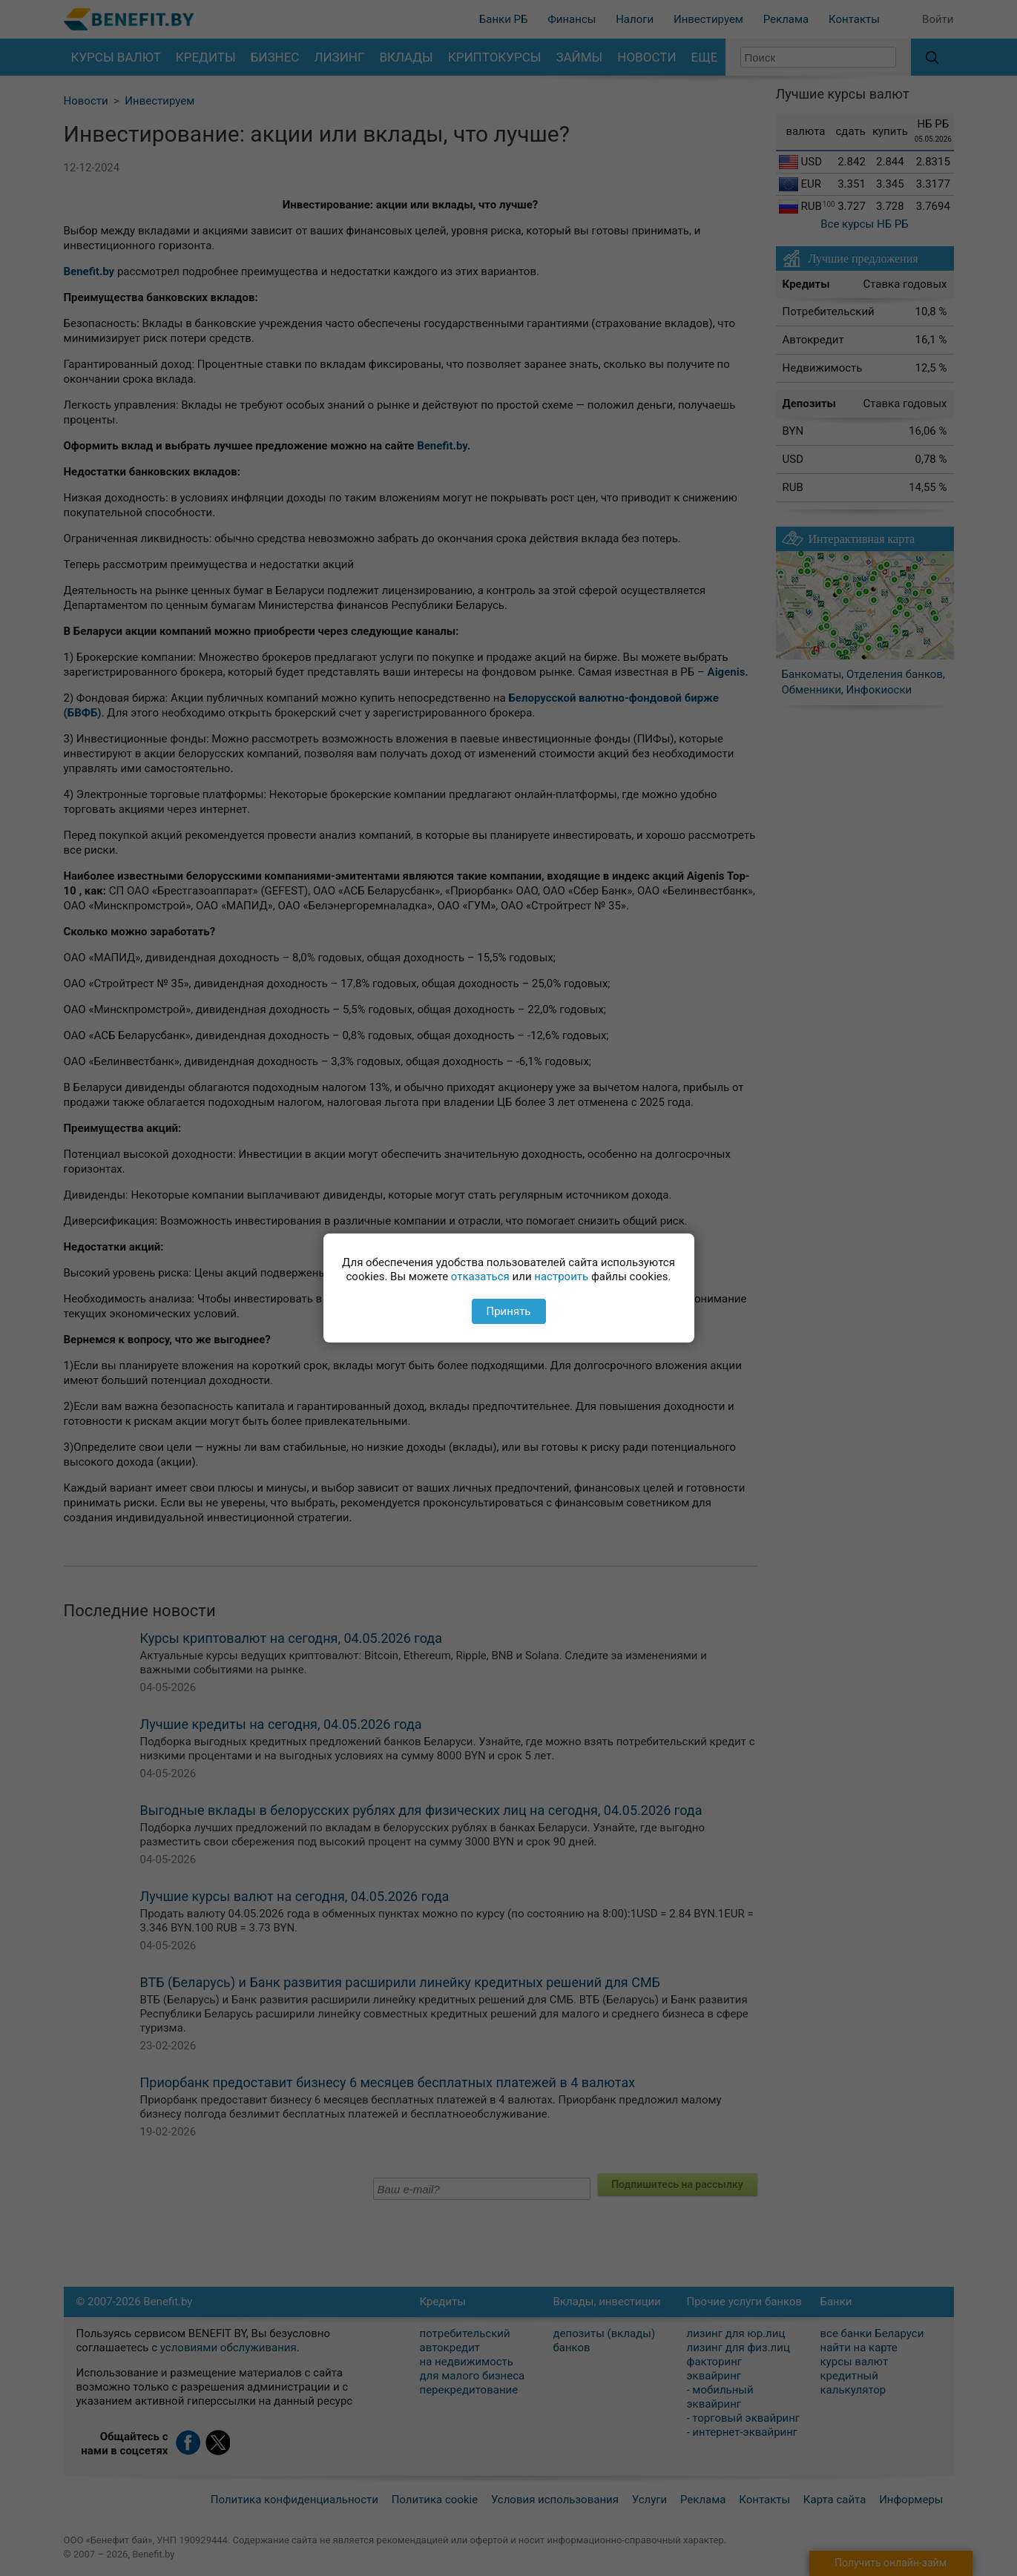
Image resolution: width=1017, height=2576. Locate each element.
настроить (561, 1276)
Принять (508, 1311)
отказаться (480, 1276)
